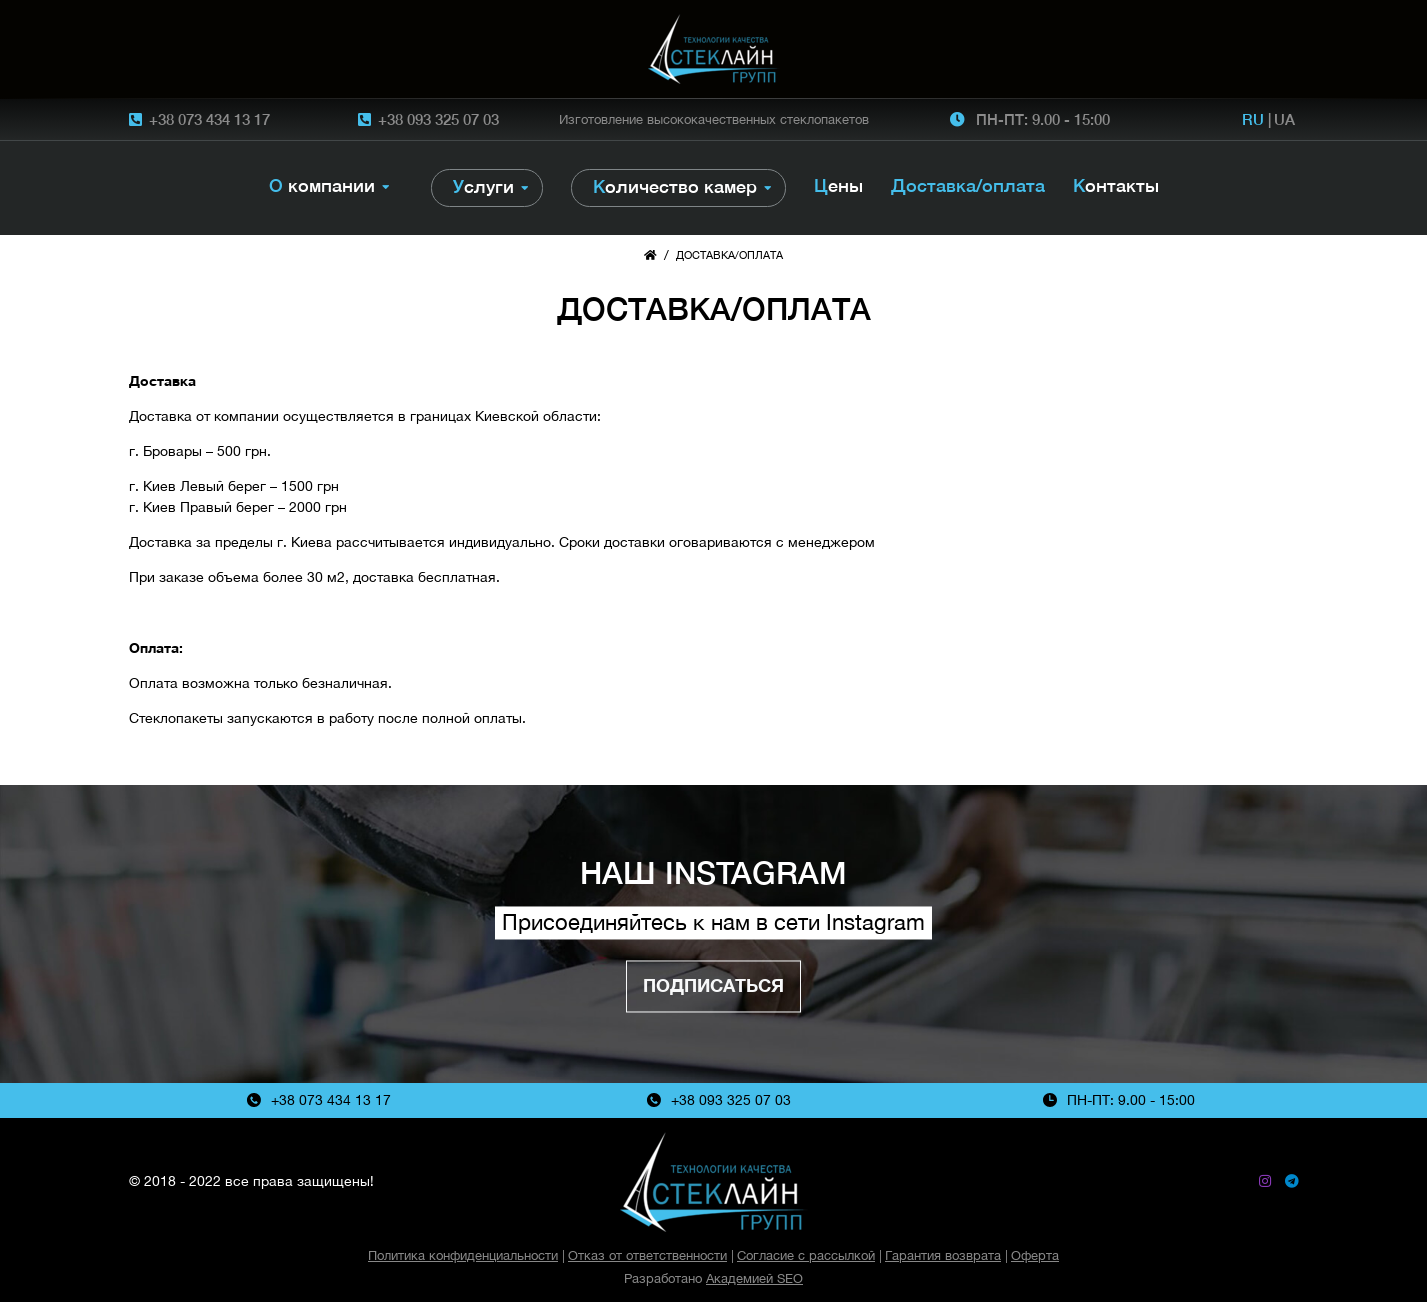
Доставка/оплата (968, 185)
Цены (838, 185)
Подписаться (713, 985)
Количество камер (675, 186)
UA (1284, 119)
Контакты (1116, 185)
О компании (322, 185)
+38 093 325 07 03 (438, 119)
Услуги (483, 186)
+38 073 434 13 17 (209, 119)
